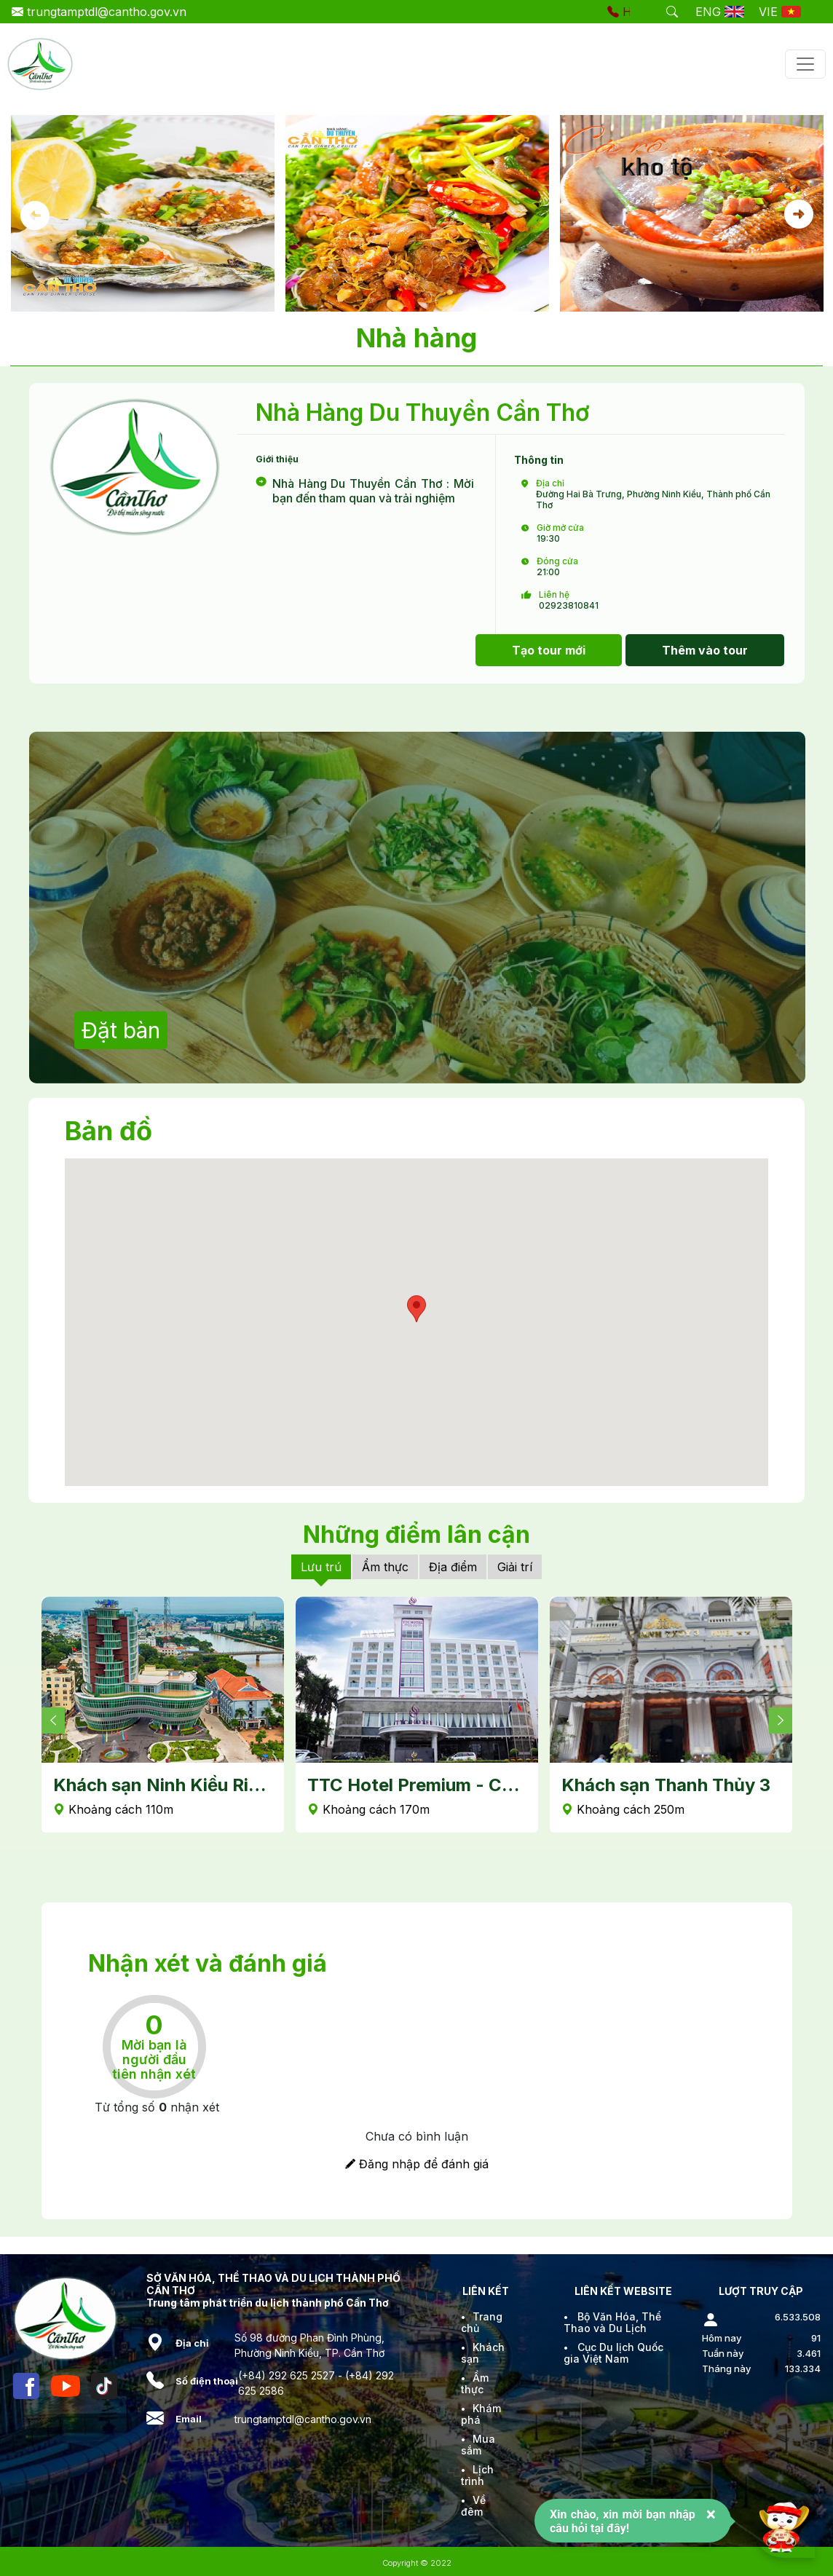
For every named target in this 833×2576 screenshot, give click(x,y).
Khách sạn (483, 2353)
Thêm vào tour (705, 650)
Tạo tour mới (548, 650)
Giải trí (514, 1567)
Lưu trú (321, 1567)
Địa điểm (453, 1567)
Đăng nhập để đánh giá (417, 2164)
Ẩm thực (385, 1567)
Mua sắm (478, 2445)
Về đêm (473, 2506)
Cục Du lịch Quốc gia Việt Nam (613, 2353)
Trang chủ (481, 2322)
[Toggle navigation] (805, 64)
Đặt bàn (121, 1030)
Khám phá (481, 2414)
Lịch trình (477, 2475)
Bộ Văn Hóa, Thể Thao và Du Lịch (612, 2322)
